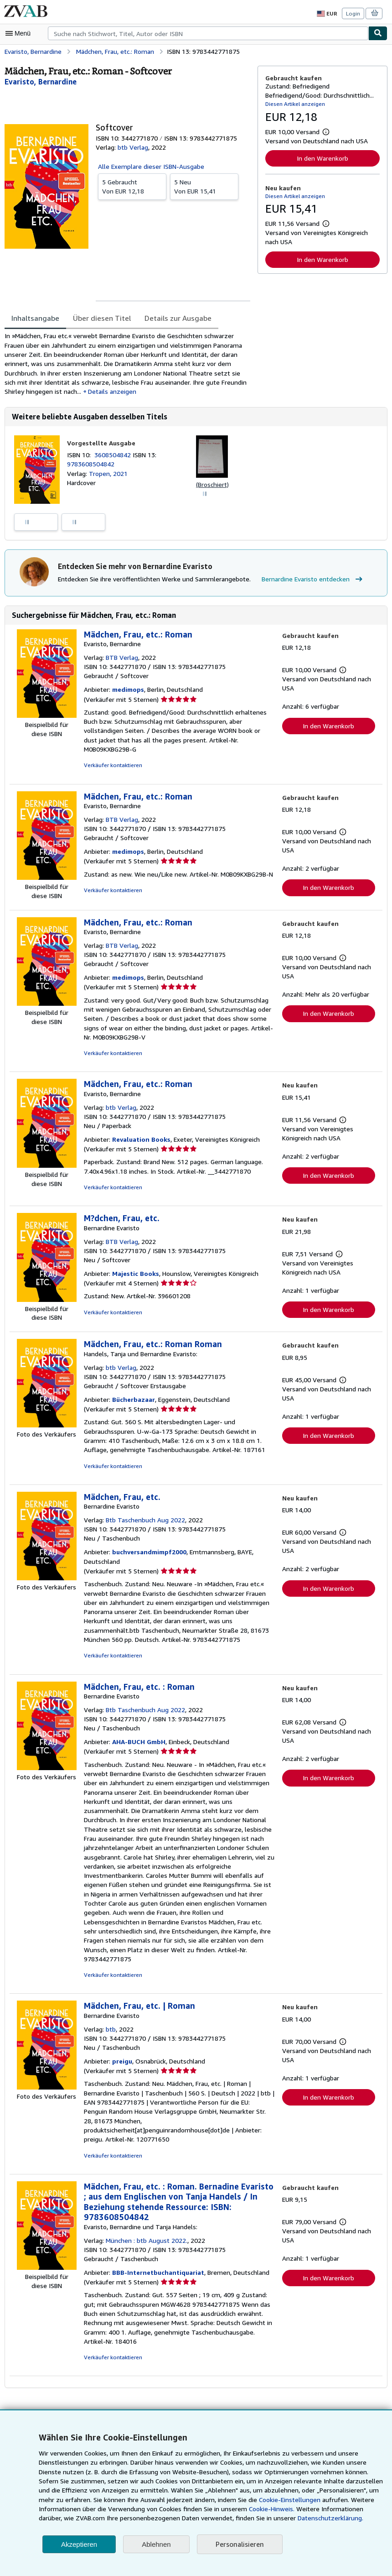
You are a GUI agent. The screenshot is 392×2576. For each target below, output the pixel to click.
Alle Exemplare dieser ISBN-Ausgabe (151, 166)
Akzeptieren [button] (79, 2544)
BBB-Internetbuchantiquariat (154, 2257)
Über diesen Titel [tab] (98, 318)
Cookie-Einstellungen (258, 2499)
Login (353, 13)
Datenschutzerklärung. (255, 2518)
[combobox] (208, 33)
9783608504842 (90, 465)
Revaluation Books (140, 1142)
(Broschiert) (212, 485)
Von (132, 186)
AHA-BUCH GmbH (138, 1745)
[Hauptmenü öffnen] (20, 33)
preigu (121, 2055)
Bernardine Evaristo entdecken (307, 581)
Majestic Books (134, 1276)
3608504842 (115, 456)
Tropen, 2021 (107, 474)
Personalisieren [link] (239, 2544)
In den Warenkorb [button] (322, 158)
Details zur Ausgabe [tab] (171, 318)
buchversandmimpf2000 (147, 1555)
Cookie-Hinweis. (224, 2509)
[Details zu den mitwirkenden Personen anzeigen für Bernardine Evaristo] (40, 81)
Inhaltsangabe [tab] (34, 318)
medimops (127, 691)
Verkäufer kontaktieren (111, 767)
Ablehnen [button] (156, 2544)
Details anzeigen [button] (90, 392)
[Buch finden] (378, 33)
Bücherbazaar (132, 1402)
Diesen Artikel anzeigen (293, 103)
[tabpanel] (127, 364)
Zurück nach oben (196, 2411)
